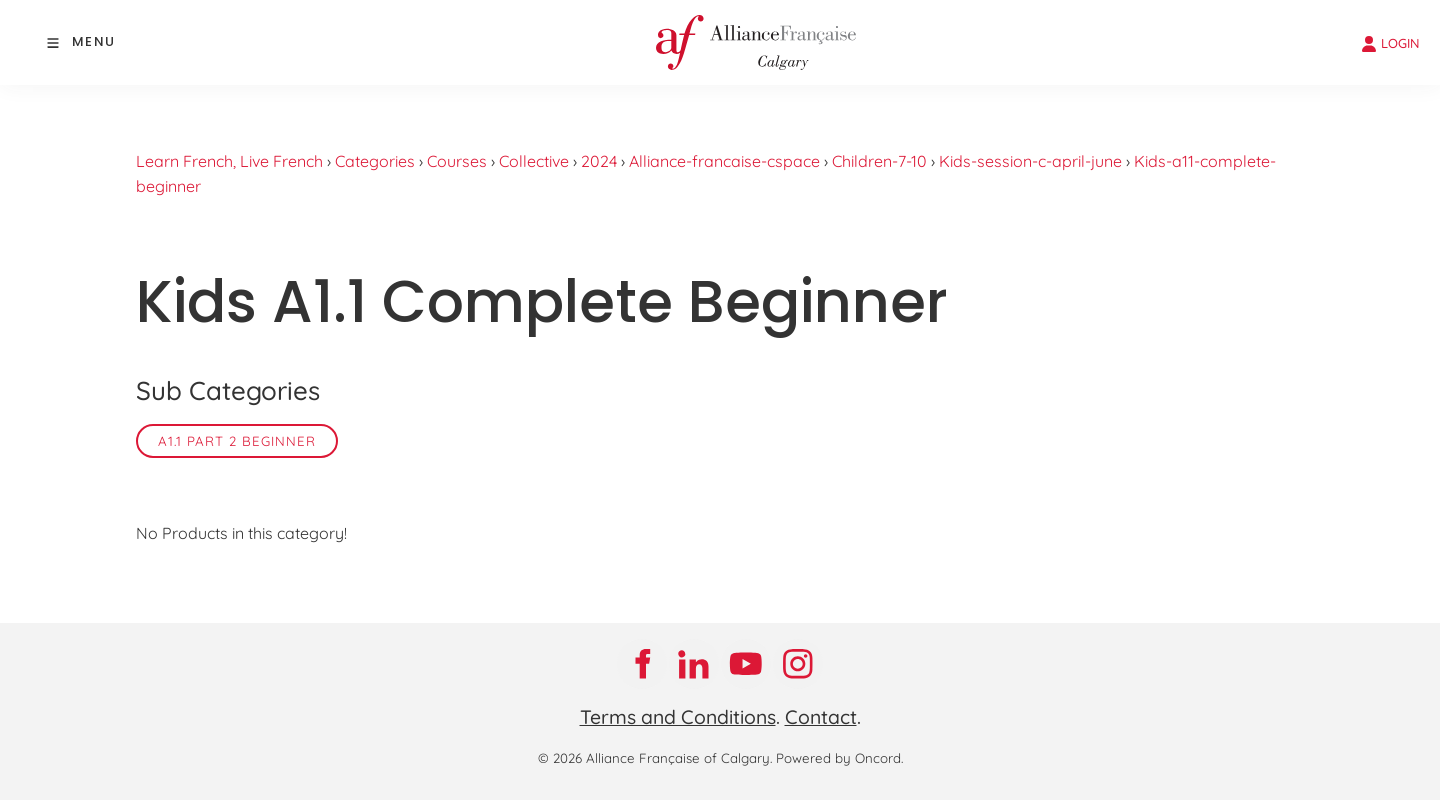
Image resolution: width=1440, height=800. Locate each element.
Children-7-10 (879, 161)
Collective (534, 161)
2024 (599, 161)
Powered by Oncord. (839, 758)
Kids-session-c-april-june (1030, 161)
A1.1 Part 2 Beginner (237, 441)
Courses (457, 161)
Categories (375, 161)
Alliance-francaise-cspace (724, 161)
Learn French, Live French (229, 161)
